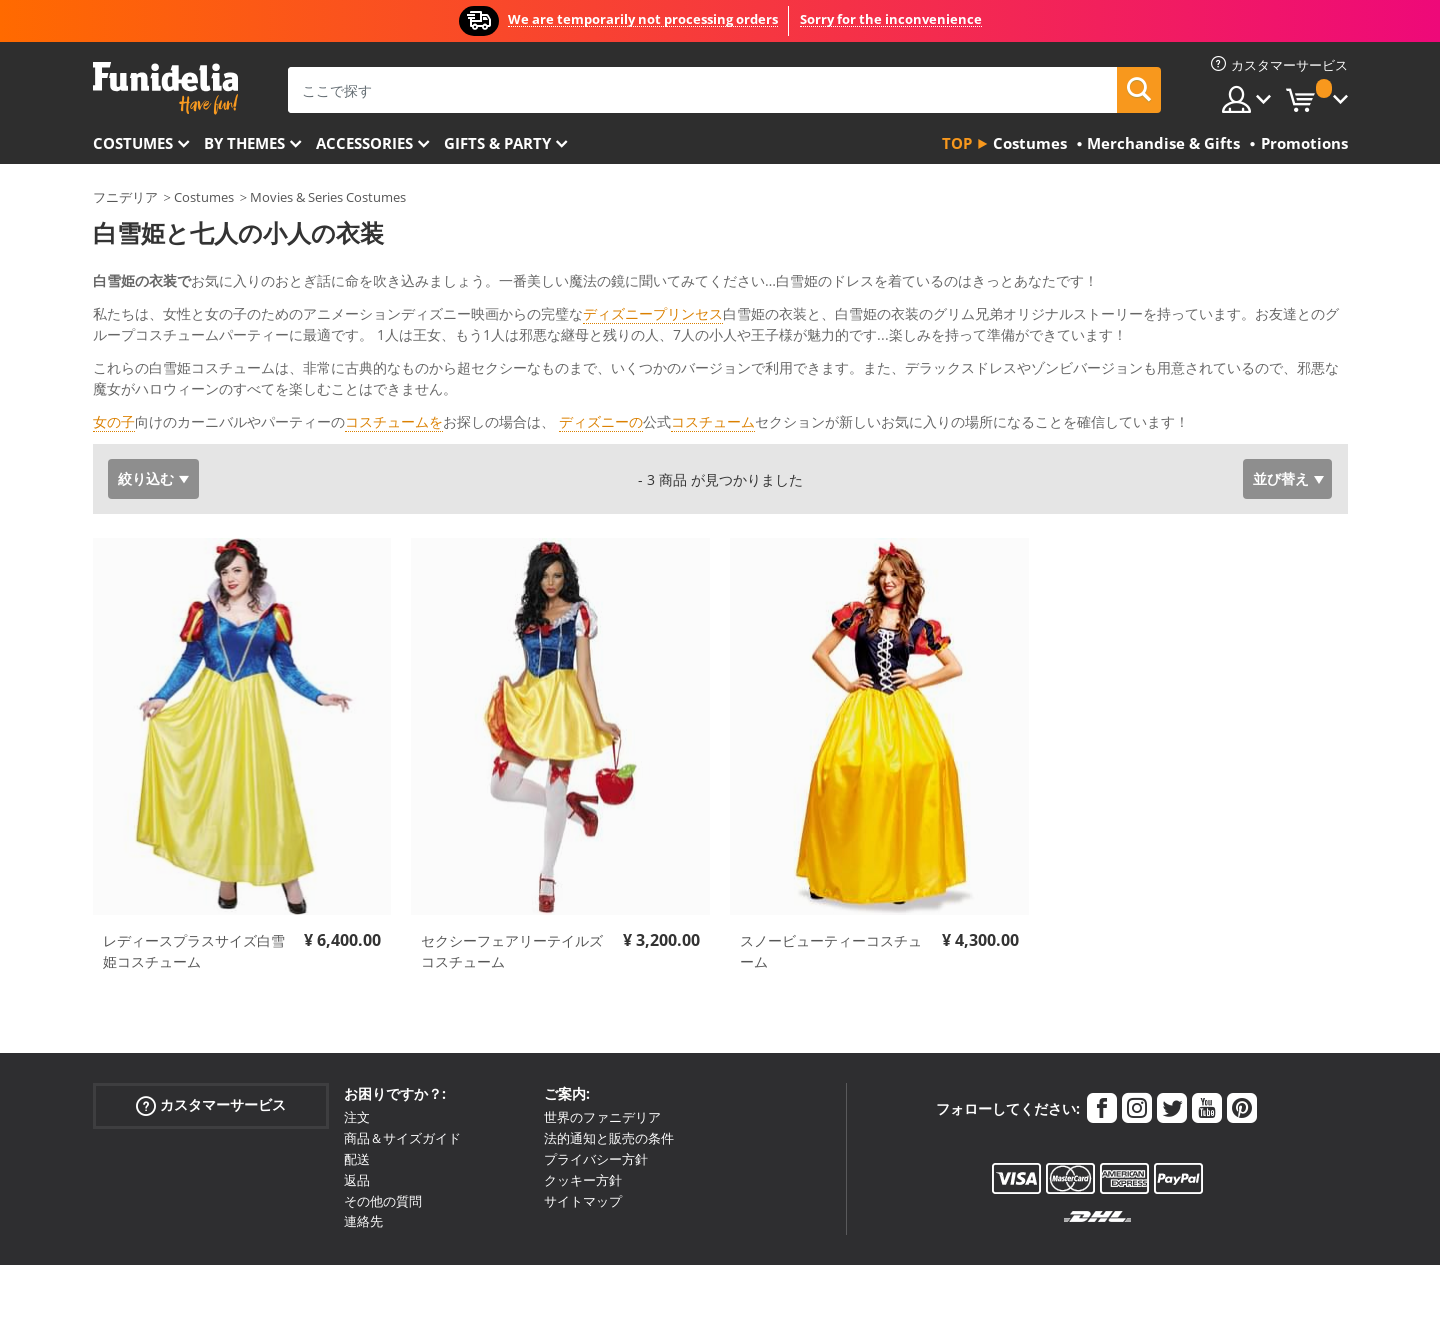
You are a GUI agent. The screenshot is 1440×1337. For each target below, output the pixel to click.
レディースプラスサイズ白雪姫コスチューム (194, 910)
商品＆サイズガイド (402, 1097)
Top (957, 143)
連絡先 (363, 1180)
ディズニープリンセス (653, 313)
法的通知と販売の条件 (609, 1097)
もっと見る (144, 378)
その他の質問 (383, 1160)
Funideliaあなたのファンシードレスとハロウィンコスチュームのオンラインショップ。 (165, 88)
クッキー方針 (583, 1139)
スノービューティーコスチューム (831, 910)
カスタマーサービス (211, 1064)
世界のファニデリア (602, 1076)
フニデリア (125, 197)
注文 (357, 1076)
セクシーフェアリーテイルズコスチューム (512, 910)
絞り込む (146, 437)
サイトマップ (583, 1160)
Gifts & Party (497, 143)
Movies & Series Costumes (328, 197)
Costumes (133, 143)
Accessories (364, 143)
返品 (357, 1139)
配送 (357, 1118)
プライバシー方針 (596, 1118)
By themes (244, 143)
